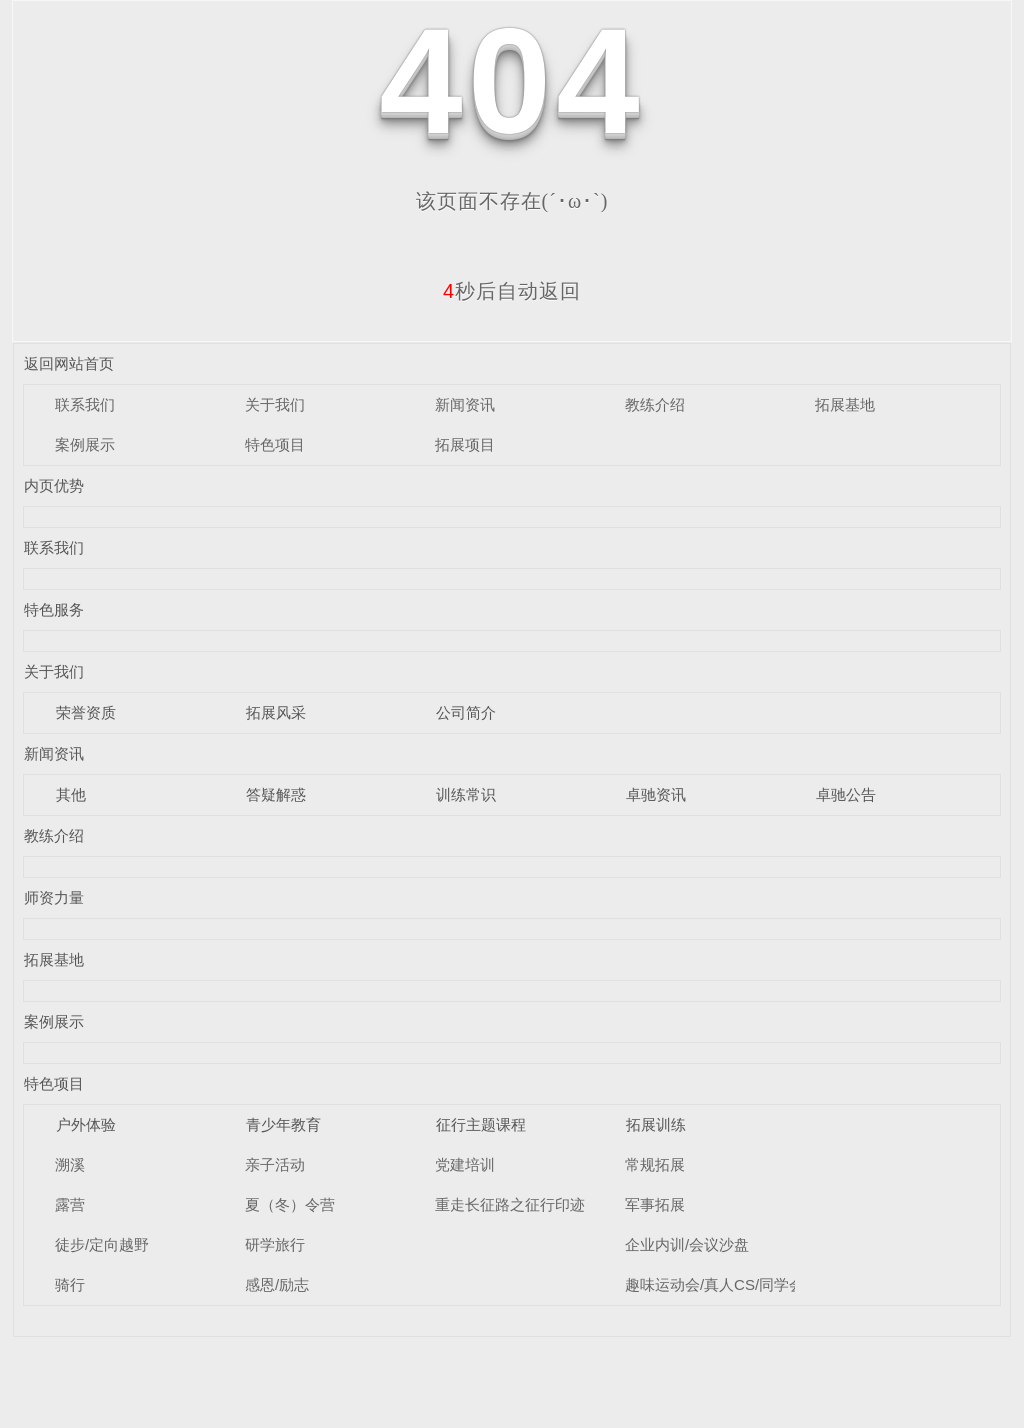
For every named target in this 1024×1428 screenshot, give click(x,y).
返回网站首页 (69, 363)
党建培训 (465, 1164)
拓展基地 (845, 404)
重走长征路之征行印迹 (510, 1204)
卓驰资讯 (656, 794)
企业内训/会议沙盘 (687, 1244)
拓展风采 (276, 712)
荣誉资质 (86, 712)
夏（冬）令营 (290, 1204)
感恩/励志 (277, 1284)
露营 (70, 1204)
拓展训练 (656, 1124)
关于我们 (275, 404)
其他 (71, 794)
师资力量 (54, 897)
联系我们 (85, 404)
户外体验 (86, 1124)
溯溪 (70, 1164)
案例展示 (85, 444)
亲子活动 (275, 1164)
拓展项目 (465, 444)
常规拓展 (655, 1164)
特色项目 (275, 444)
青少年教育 (283, 1124)
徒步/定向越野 (102, 1244)
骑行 (70, 1284)
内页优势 (54, 485)
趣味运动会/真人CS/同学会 (714, 1284)
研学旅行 (275, 1244)
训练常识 (466, 794)
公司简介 (466, 712)
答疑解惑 (276, 794)
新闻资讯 (465, 404)
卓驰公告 (846, 794)
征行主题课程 (481, 1124)
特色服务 (54, 609)
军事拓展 (655, 1204)
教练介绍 (655, 404)
